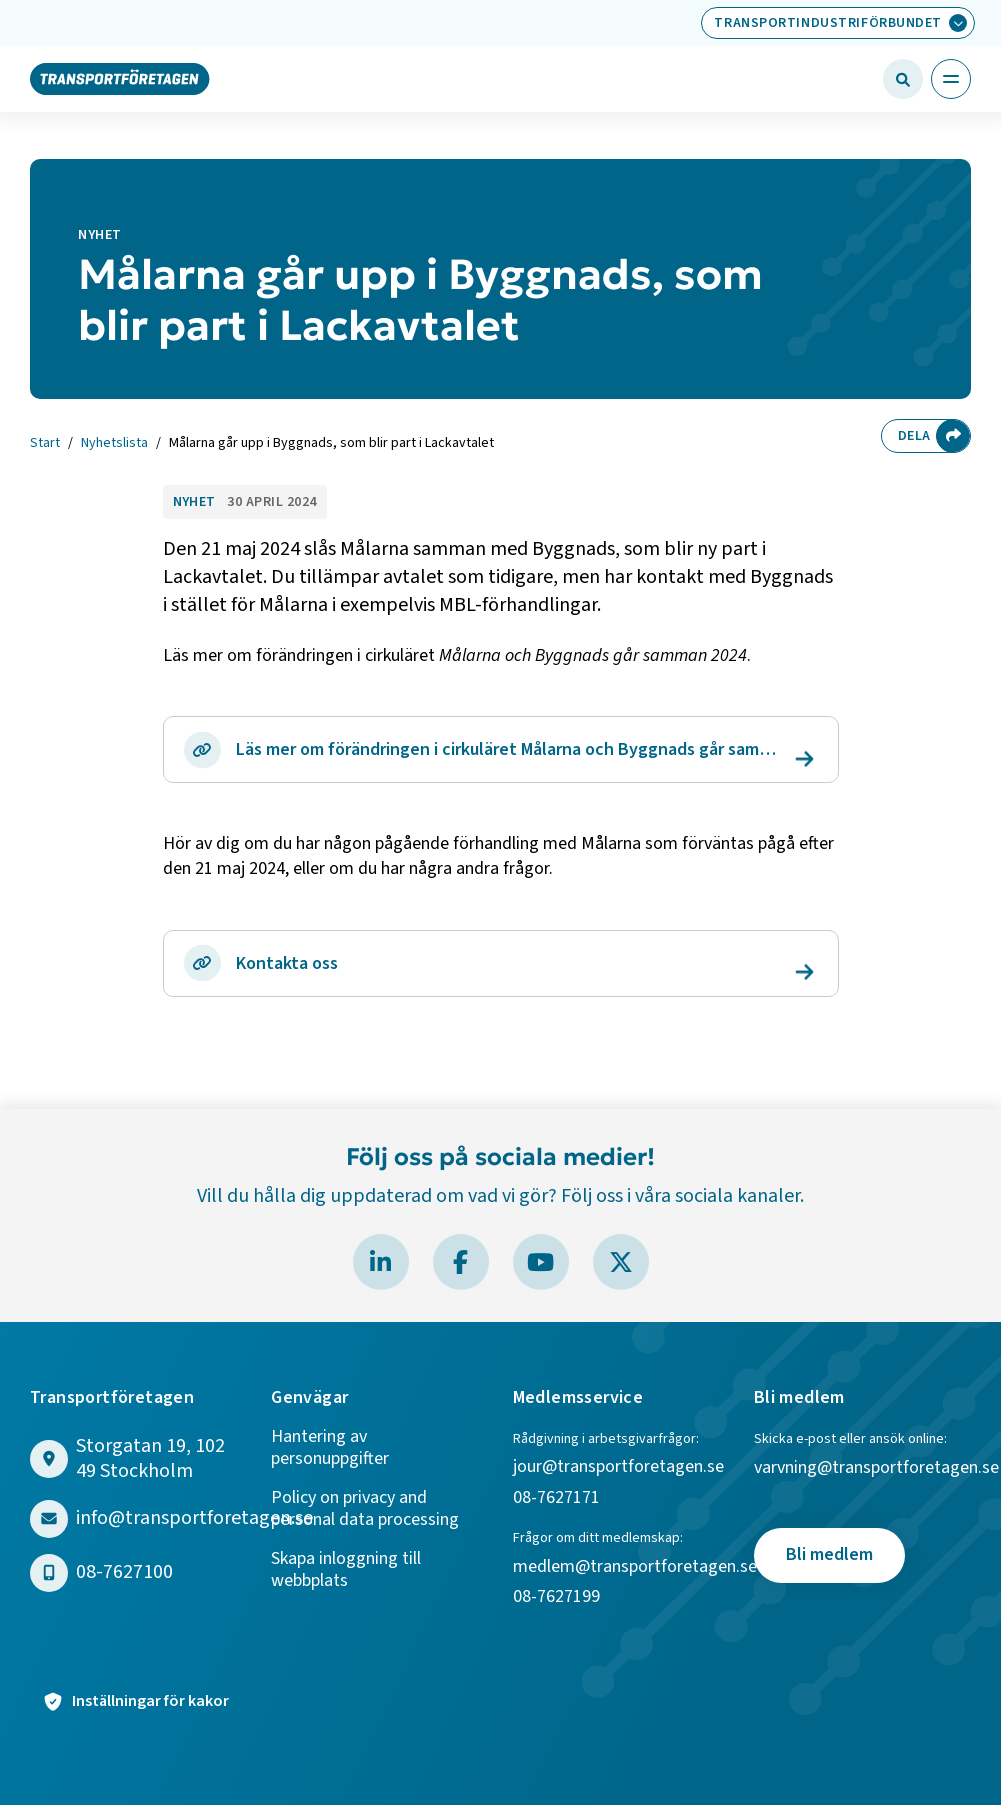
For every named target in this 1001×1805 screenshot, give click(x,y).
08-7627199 (558, 1597)
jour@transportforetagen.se (618, 1467)
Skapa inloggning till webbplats (346, 1570)
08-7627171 (556, 1498)
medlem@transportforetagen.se (635, 1567)
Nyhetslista (114, 444)
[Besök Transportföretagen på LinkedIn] (381, 1262)
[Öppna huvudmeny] (951, 79)
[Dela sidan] (953, 436)
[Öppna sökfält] (903, 79)
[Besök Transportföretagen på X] (621, 1262)
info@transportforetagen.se (194, 1518)
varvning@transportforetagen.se (876, 1468)
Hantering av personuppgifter (330, 1448)
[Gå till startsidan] (120, 78)
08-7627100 (124, 1572)
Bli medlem (829, 1554)
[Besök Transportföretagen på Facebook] (461, 1262)
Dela (914, 436)
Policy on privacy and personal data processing (365, 1509)
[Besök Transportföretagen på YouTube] (541, 1262)
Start (45, 444)
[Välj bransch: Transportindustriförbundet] (838, 23)
